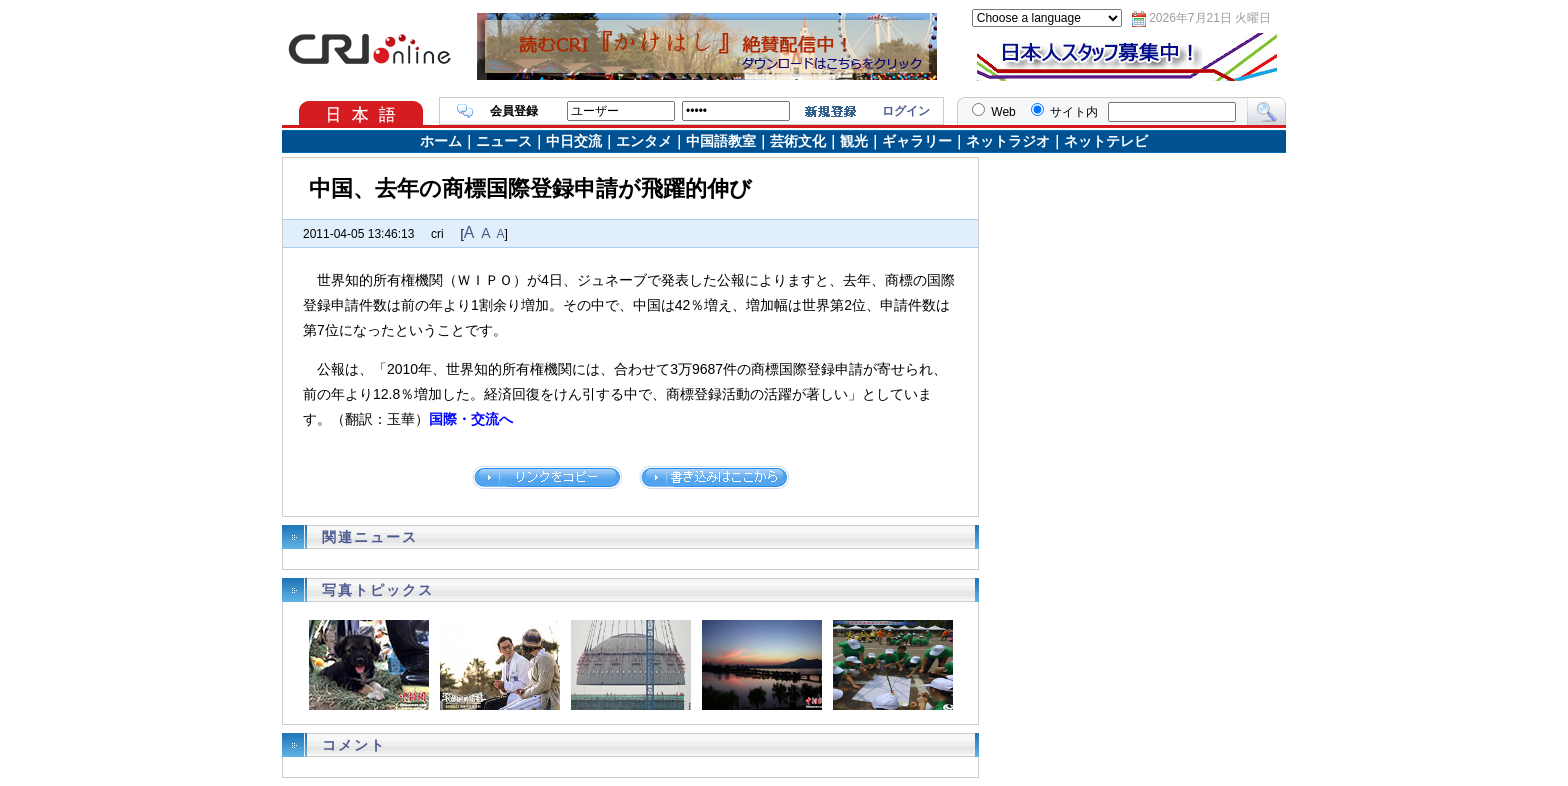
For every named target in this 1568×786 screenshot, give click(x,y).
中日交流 (574, 141)
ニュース (504, 141)
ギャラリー (917, 141)
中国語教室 (721, 141)
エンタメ (644, 141)
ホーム (441, 141)
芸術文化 (798, 141)
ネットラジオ (1008, 141)
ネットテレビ (1106, 141)
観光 (854, 141)
